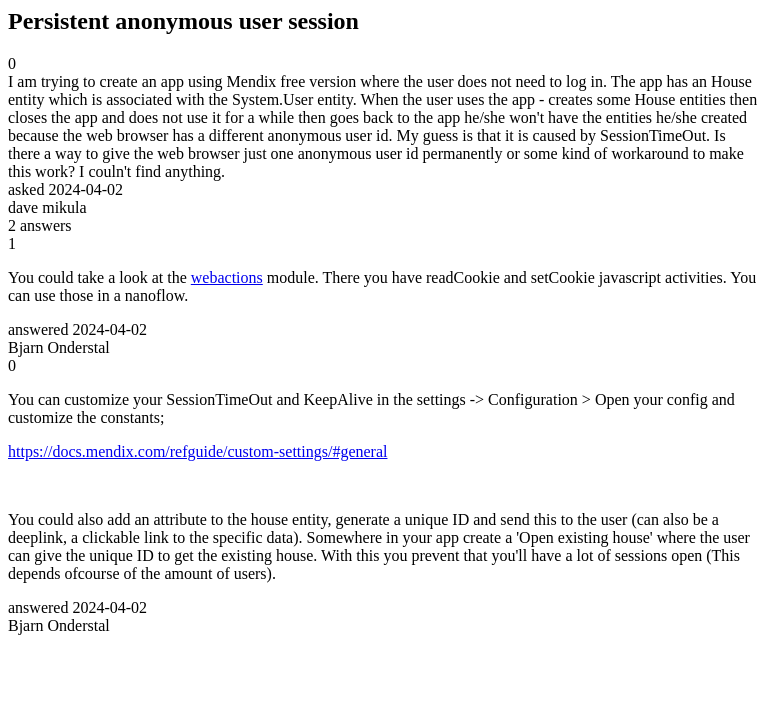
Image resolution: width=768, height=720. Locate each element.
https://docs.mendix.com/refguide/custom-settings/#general (197, 451)
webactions (227, 277)
